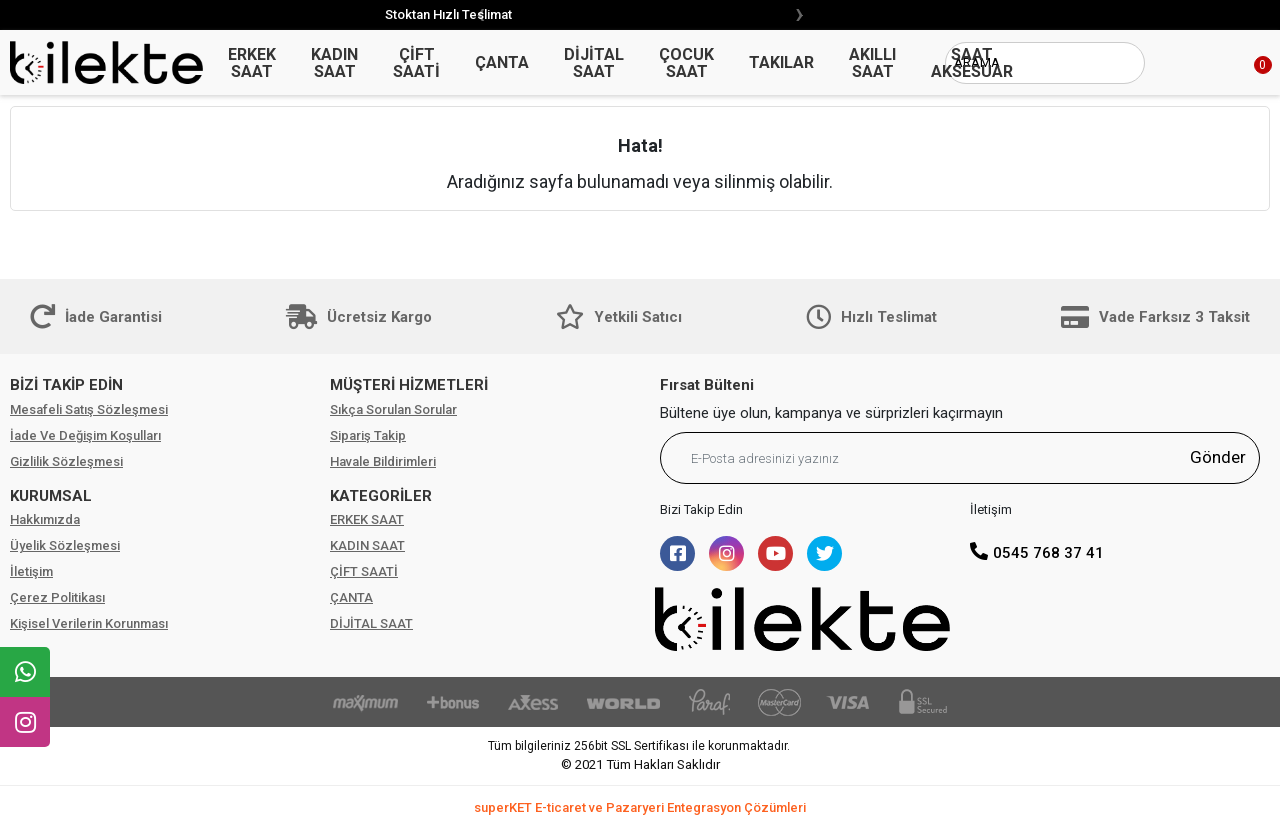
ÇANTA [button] (502, 62)
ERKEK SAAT (367, 519)
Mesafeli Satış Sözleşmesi (89, 409)
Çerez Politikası (57, 597)
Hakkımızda (45, 519)
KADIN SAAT (367, 545)
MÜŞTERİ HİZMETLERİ (409, 385)
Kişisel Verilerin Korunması (89, 623)
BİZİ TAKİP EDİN (66, 385)
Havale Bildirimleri (383, 461)
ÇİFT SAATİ (364, 571)
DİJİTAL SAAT (371, 623)
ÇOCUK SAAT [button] (686, 63)
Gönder (1218, 457)
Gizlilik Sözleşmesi (66, 461)
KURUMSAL (51, 496)
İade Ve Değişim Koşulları (85, 435)
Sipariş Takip (368, 435)
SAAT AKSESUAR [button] (972, 63)
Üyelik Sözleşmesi (65, 545)
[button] (1240, 63)
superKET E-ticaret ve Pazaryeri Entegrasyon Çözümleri (640, 807)
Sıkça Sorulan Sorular (393, 409)
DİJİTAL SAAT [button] (594, 63)
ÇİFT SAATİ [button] (416, 63)
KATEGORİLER (381, 496)
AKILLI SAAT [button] (872, 63)
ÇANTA (351, 597)
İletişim (31, 571)
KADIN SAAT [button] (334, 63)
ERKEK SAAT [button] (252, 63)
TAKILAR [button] (781, 62)
